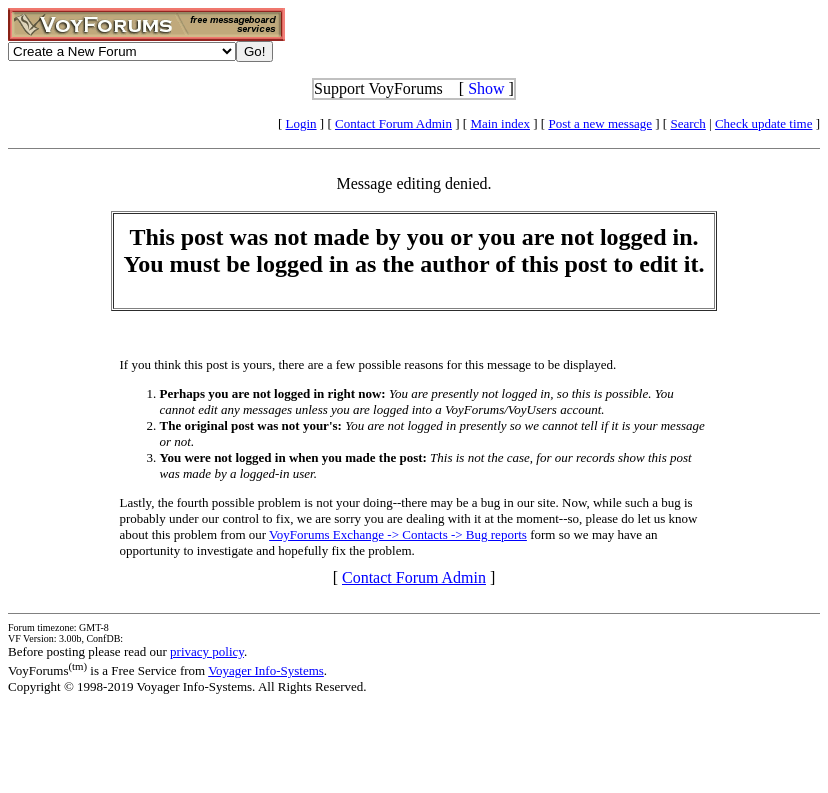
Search (687, 123)
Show (486, 88)
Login (301, 123)
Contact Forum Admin (393, 123)
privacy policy (207, 651)
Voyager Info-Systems (266, 670)
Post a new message (600, 123)
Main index (500, 123)
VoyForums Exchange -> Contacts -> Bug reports (398, 534)
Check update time (763, 123)
